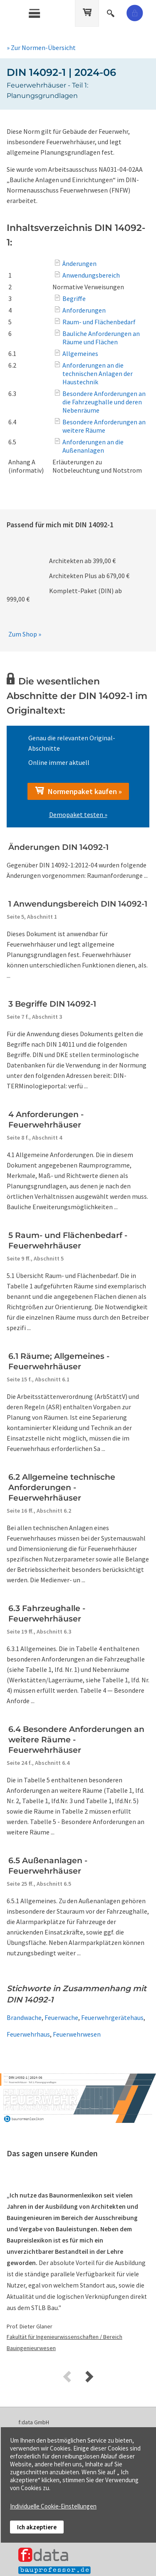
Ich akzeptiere (37, 2527)
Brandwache (24, 2017)
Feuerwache (61, 2017)
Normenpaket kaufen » (78, 791)
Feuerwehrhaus (28, 2034)
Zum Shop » (24, 634)
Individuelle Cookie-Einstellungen (53, 2506)
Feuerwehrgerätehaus (112, 2017)
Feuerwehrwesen (77, 2034)
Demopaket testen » (78, 814)
